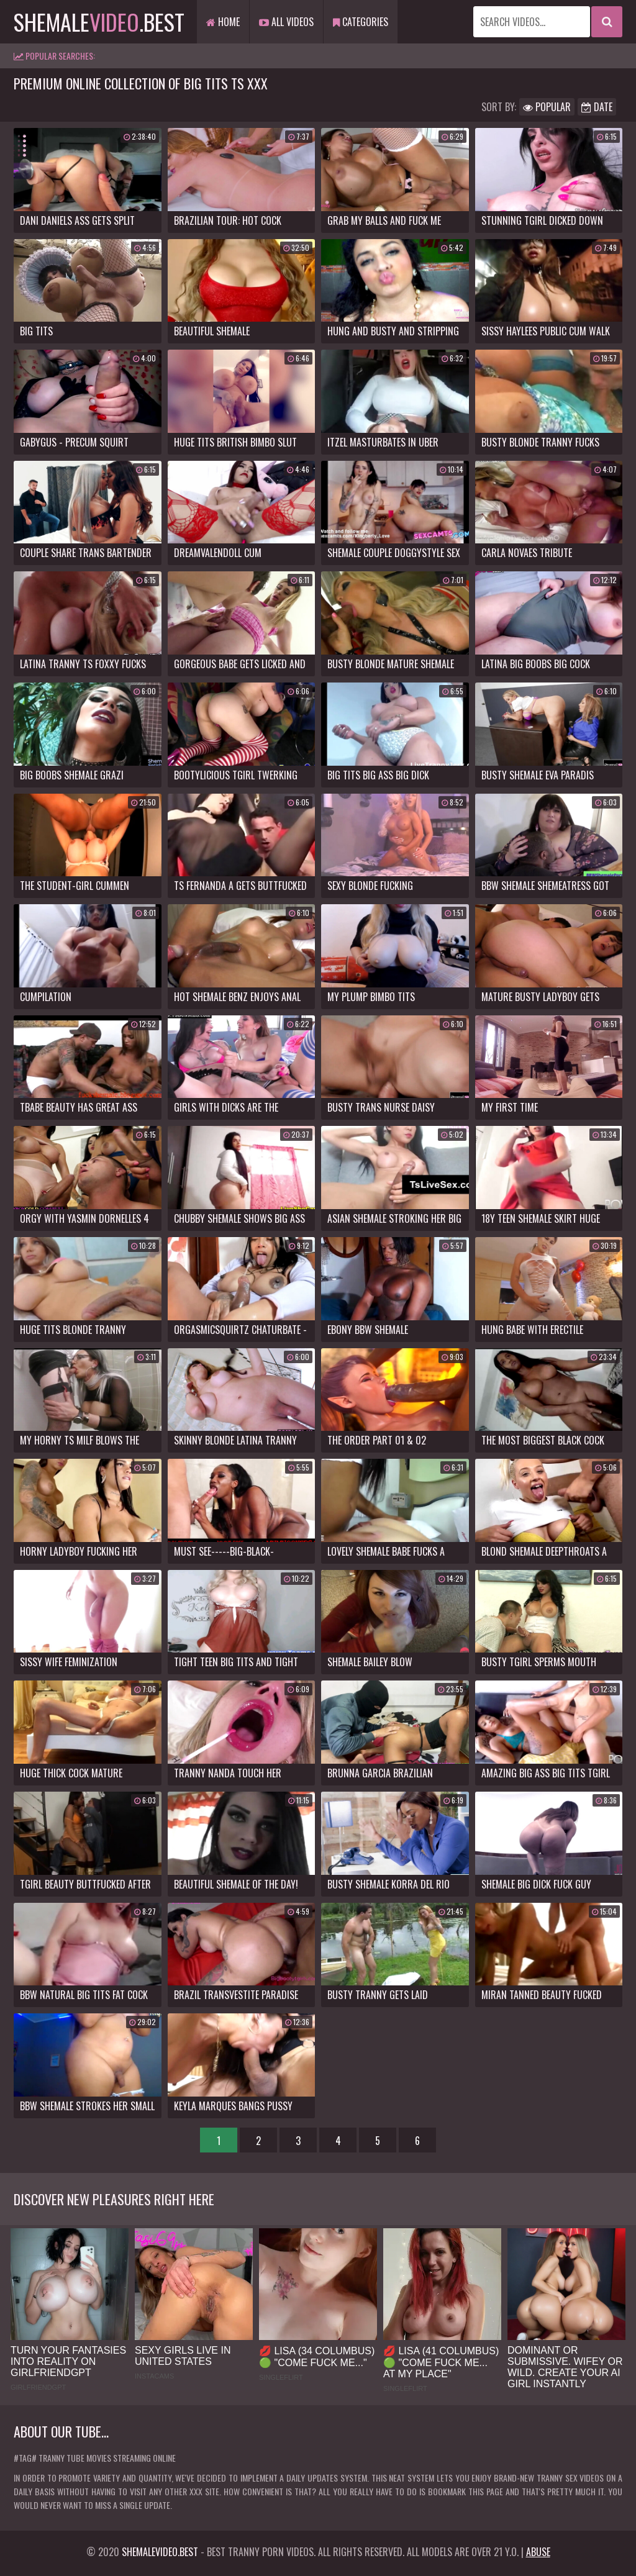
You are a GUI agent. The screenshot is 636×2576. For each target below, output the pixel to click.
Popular (547, 106)
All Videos (286, 21)
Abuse (538, 2551)
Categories (360, 21)
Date (596, 106)
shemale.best (99, 21)
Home (223, 21)
